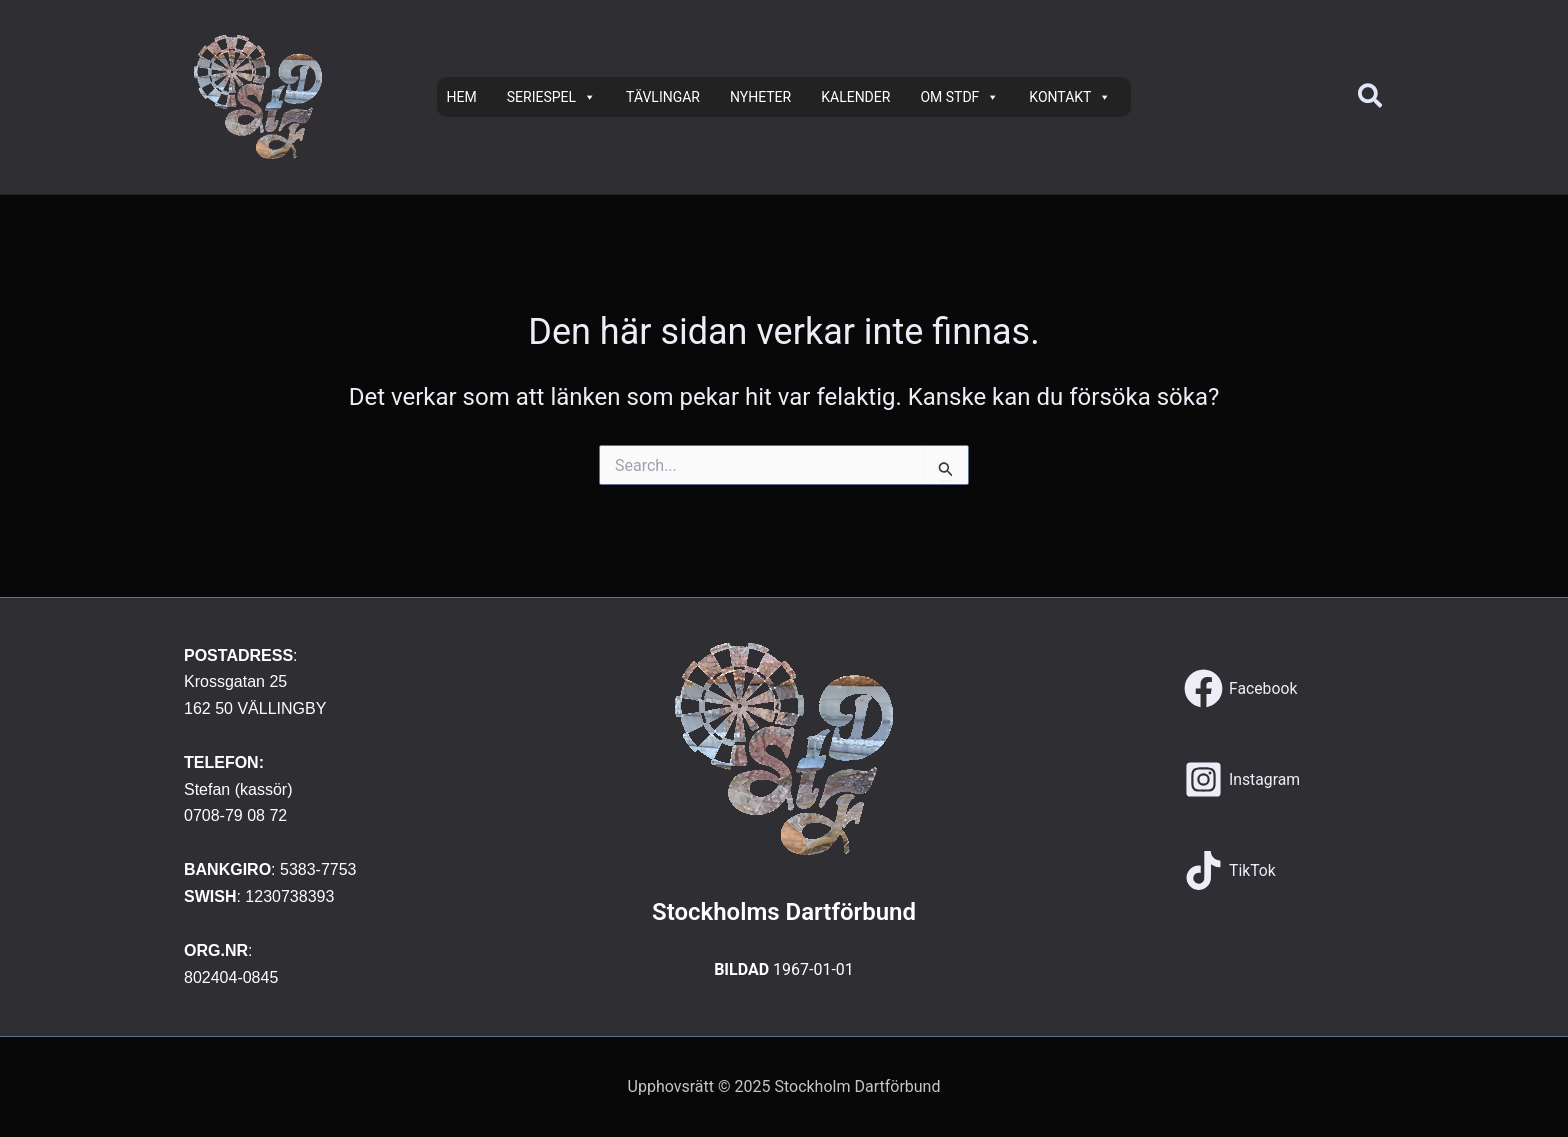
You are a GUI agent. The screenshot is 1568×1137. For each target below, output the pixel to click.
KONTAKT (1070, 97)
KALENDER (855, 97)
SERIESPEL (551, 97)
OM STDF (959, 97)
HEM (462, 97)
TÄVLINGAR (663, 97)
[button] (1371, 97)
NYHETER (760, 97)
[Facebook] (1241, 688)
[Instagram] (1242, 779)
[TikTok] (1230, 870)
